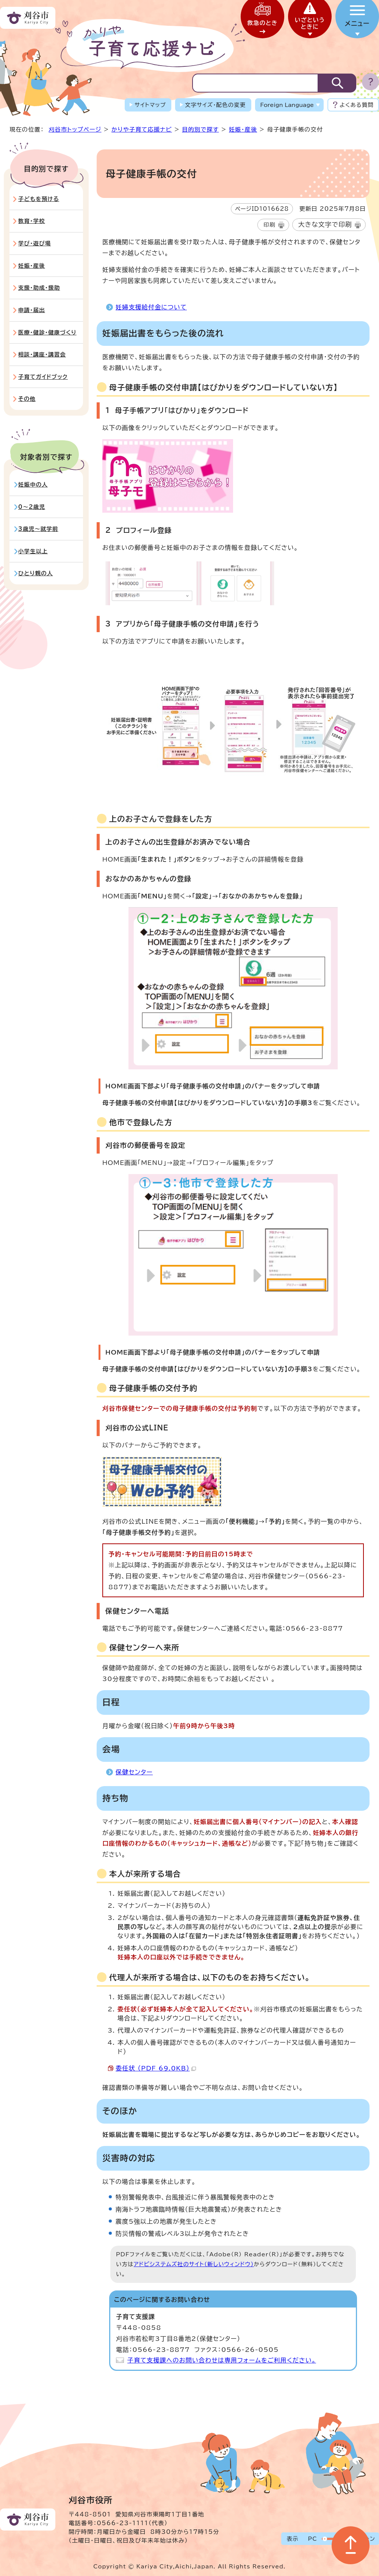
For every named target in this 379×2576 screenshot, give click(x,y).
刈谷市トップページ (75, 129)
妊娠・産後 (243, 129)
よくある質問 (357, 105)
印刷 (269, 225)
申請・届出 (31, 310)
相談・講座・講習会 (42, 354)
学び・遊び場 (34, 243)
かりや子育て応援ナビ (141, 129)
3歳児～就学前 (38, 529)
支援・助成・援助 (39, 287)
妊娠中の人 (33, 484)
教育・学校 (31, 221)
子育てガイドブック (43, 377)
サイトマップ (150, 105)
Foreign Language (287, 105)
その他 (27, 399)
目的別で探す (200, 129)
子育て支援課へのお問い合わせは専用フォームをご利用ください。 (221, 2360)
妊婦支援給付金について (151, 307)
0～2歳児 (31, 507)
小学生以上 (33, 551)
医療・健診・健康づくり (47, 332)
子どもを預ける (38, 199)
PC (312, 2538)
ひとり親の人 (35, 573)
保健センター (134, 1772)
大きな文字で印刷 (325, 224)
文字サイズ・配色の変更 (215, 105)
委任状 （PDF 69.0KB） (156, 2068)
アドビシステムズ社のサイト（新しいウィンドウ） (194, 2264)
